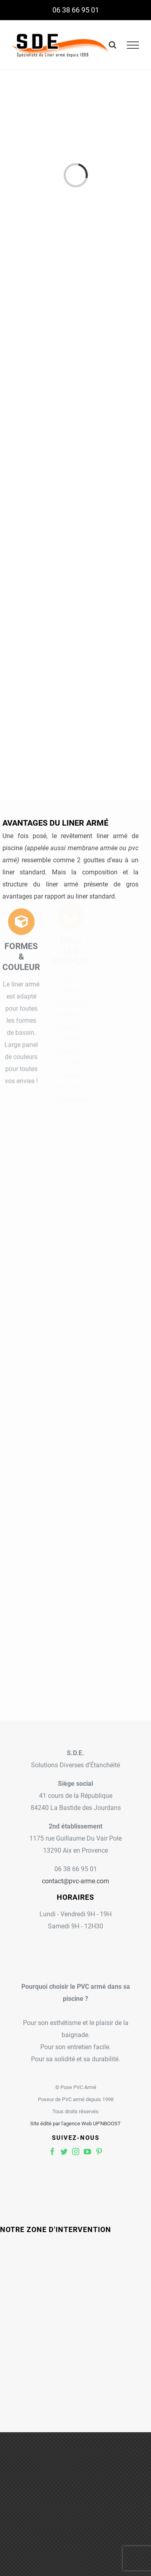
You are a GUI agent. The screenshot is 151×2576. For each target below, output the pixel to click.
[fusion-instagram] (75, 2151)
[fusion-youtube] (87, 2151)
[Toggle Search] (112, 45)
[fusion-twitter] (64, 2151)
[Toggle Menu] (133, 45)
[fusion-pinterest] (99, 2151)
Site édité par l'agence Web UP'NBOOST (75, 2123)
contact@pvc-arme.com (75, 1881)
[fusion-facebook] (52, 2151)
